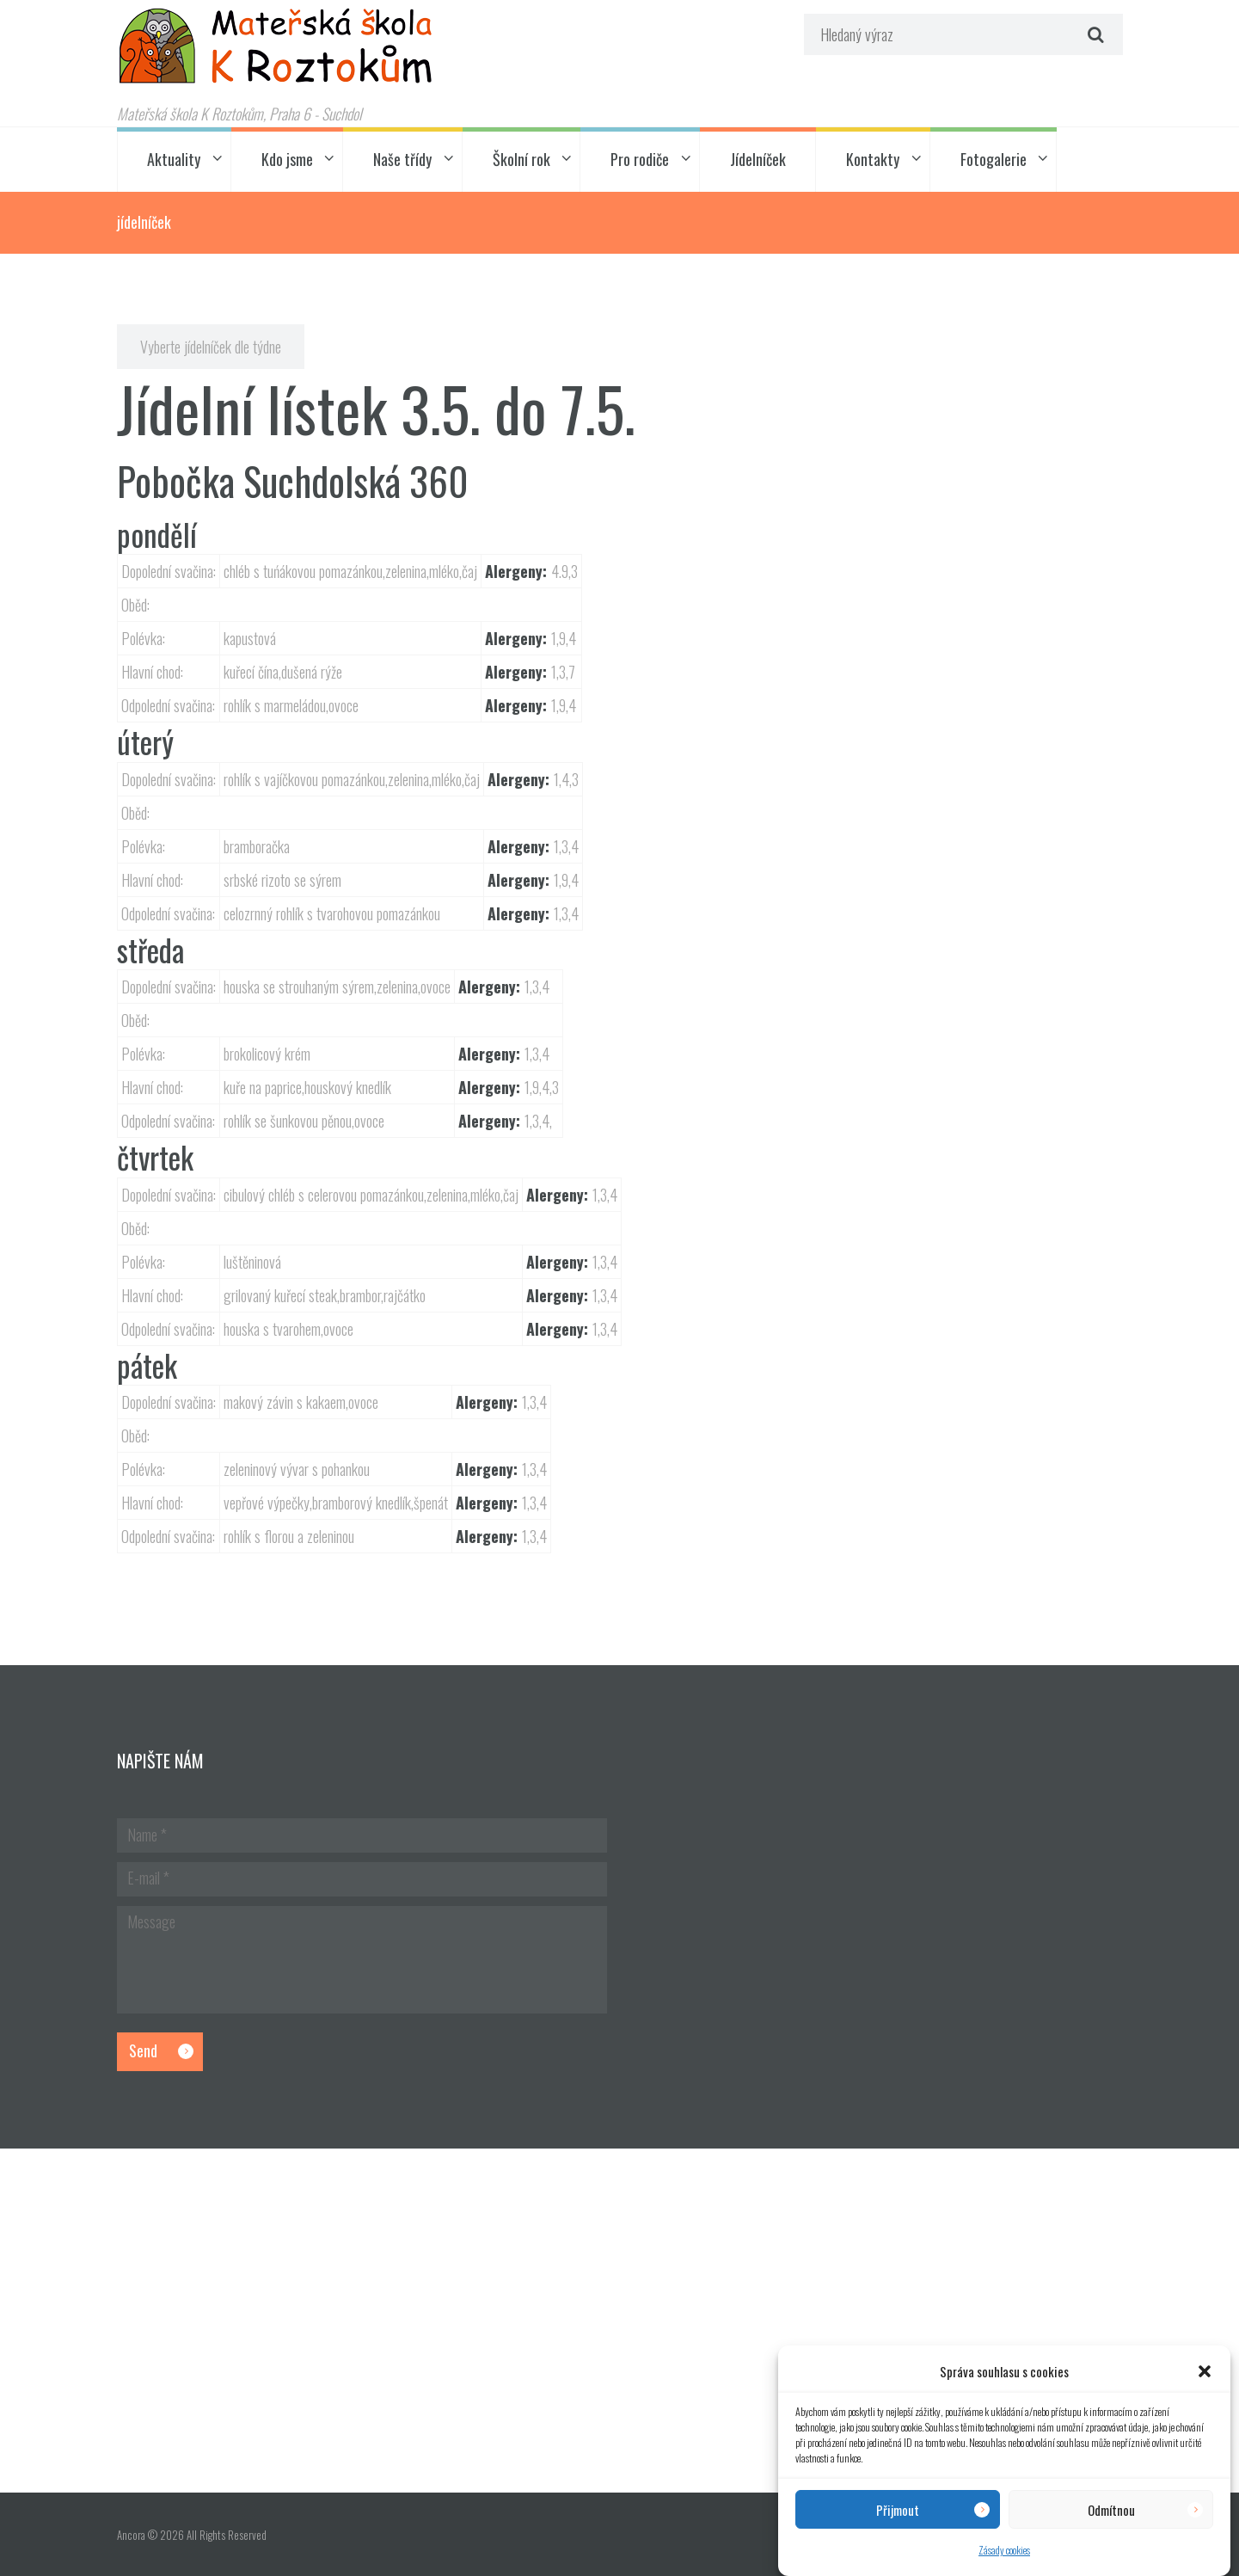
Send (143, 2050)
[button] (1204, 2371)
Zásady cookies (1004, 2549)
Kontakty (872, 159)
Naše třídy (402, 159)
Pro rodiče (639, 159)
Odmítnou (1111, 2509)
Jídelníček (758, 159)
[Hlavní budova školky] (619, 2321)
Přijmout (897, 2509)
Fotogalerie (993, 159)
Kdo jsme (287, 159)
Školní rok (521, 159)
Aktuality (173, 159)
